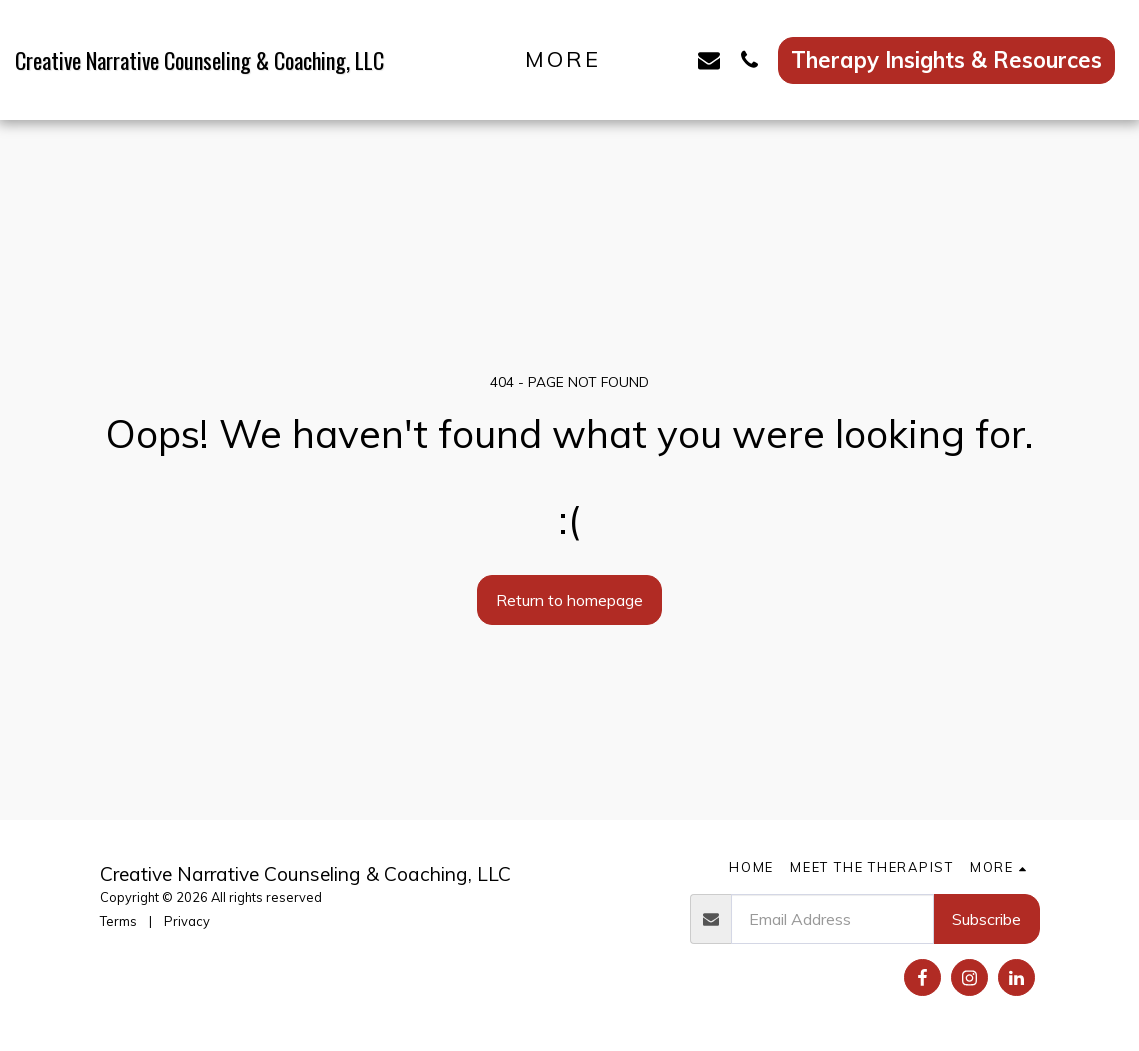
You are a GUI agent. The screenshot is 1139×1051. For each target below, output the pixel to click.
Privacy (187, 921)
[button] (669, 59)
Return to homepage (569, 600)
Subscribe (986, 919)
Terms (118, 921)
